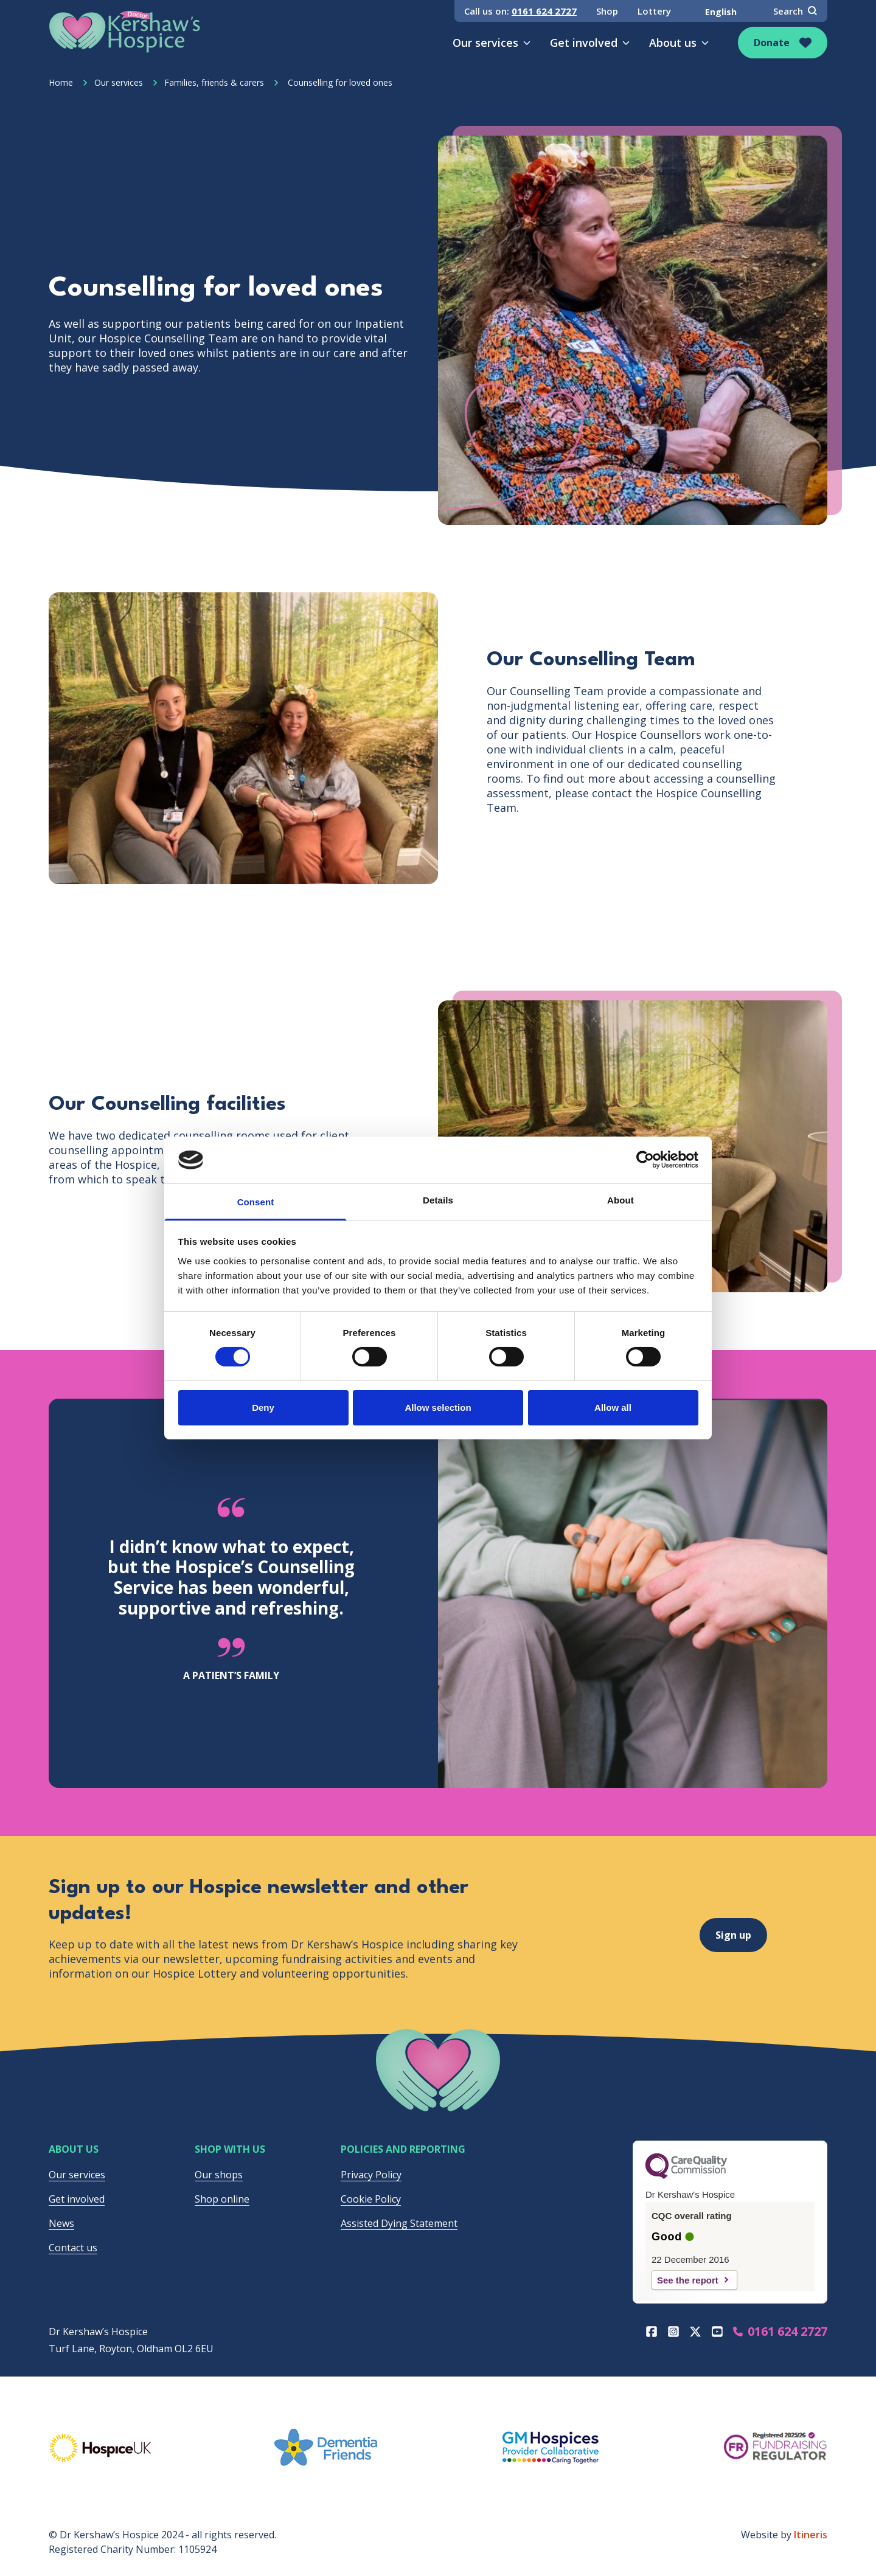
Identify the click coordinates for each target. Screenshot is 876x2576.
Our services (491, 42)
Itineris (810, 2534)
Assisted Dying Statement (399, 2223)
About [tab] (620, 1200)
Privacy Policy (371, 2174)
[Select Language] (722, 12)
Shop (607, 11)
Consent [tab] (255, 1202)
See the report (687, 2280)
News (61, 2223)
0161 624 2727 (544, 11)
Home (61, 82)
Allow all (612, 1407)
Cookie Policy (371, 2199)
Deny (263, 1407)
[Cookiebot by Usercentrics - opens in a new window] (645, 1160)
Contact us (73, 2247)
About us (679, 42)
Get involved (590, 42)
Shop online (222, 2199)
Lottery (654, 11)
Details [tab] (438, 1200)
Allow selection (438, 1407)
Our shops (219, 2174)
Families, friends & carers (208, 82)
